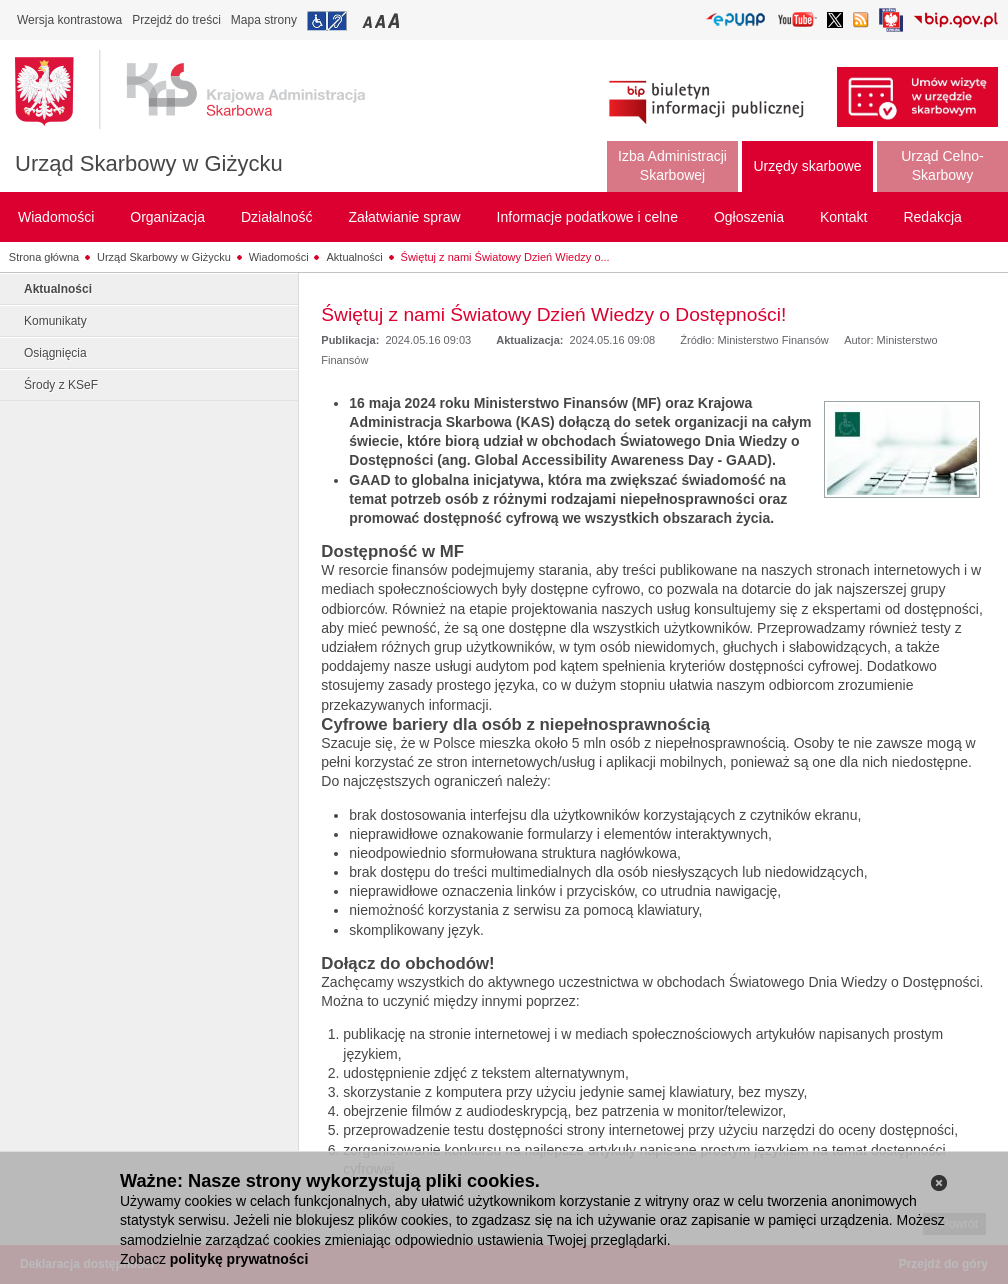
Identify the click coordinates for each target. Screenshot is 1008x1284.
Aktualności (354, 257)
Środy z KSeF (61, 385)
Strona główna (44, 257)
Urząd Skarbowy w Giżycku (149, 163)
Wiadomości (279, 257)
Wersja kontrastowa (69, 20)
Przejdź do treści (176, 20)
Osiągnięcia (55, 353)
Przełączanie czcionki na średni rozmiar (382, 20)
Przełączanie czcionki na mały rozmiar (369, 20)
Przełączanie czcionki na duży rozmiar (395, 20)
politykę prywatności (239, 1259)
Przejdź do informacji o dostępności (327, 21)
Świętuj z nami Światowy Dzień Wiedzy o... (505, 257)
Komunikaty (55, 321)
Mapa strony (264, 20)
